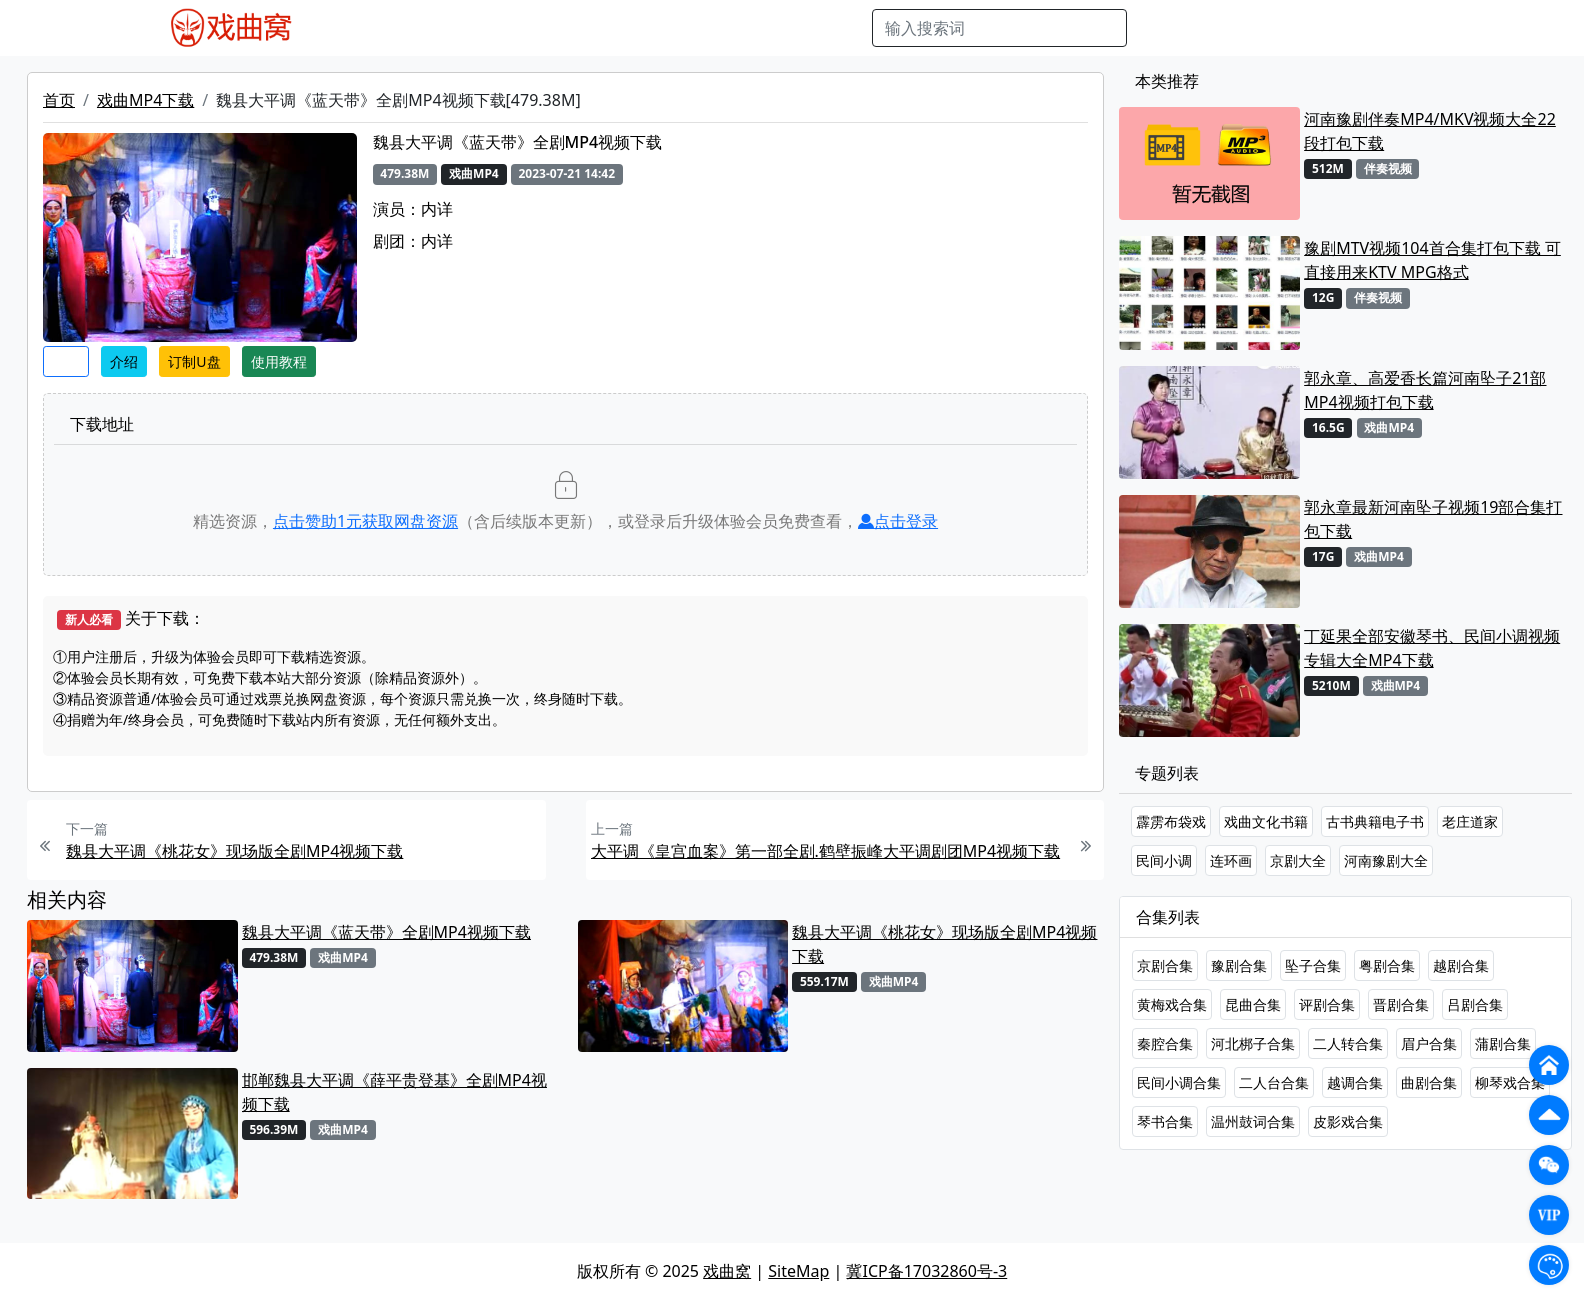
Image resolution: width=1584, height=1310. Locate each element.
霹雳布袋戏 (1171, 821)
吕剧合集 (1475, 1004)
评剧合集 (1327, 1004)
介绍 (124, 361)
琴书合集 (1165, 1121)
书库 (801, 28)
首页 (59, 100)
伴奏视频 (740, 28)
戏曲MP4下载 (145, 100)
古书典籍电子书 (1375, 821)
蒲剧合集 (1503, 1043)
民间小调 (1164, 860)
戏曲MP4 (368, 28)
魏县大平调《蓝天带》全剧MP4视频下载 (386, 932)
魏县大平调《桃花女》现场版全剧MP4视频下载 (234, 851)
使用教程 (279, 361)
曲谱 (846, 28)
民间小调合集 (1179, 1082)
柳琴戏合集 (1510, 1082)
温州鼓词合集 (1253, 1121)
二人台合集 (1274, 1082)
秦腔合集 (1165, 1043)
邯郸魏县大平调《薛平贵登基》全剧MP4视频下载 (394, 1092)
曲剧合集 (1429, 1082)
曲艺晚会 (585, 28)
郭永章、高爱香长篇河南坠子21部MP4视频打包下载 (1425, 390)
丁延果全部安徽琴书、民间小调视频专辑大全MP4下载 (1432, 648)
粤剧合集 (1387, 965)
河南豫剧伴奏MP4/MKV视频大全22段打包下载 (1430, 131)
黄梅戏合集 (1172, 1004)
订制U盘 (194, 361)
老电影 (517, 28)
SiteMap (798, 1271)
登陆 (1428, 28)
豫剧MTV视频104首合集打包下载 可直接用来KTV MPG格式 (1432, 260)
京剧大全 (1298, 860)
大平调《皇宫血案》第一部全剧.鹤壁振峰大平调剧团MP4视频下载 (826, 851)
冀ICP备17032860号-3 (926, 1271)
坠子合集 (1313, 965)
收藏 (66, 361)
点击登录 (898, 521)
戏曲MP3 (447, 28)
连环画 (1231, 860)
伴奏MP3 (662, 28)
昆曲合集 (1253, 1004)
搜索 (1159, 28)
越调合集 (1355, 1082)
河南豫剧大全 (1386, 860)
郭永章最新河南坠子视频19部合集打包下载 (1433, 519)
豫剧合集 (1239, 965)
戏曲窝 (727, 1271)
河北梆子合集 (1253, 1043)
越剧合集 (1461, 965)
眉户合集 (1429, 1043)
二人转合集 (1348, 1043)
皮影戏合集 (1348, 1121)
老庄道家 (1470, 821)
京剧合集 (1165, 965)
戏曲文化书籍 (1266, 821)
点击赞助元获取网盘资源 (365, 521)
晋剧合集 (1401, 1004)
